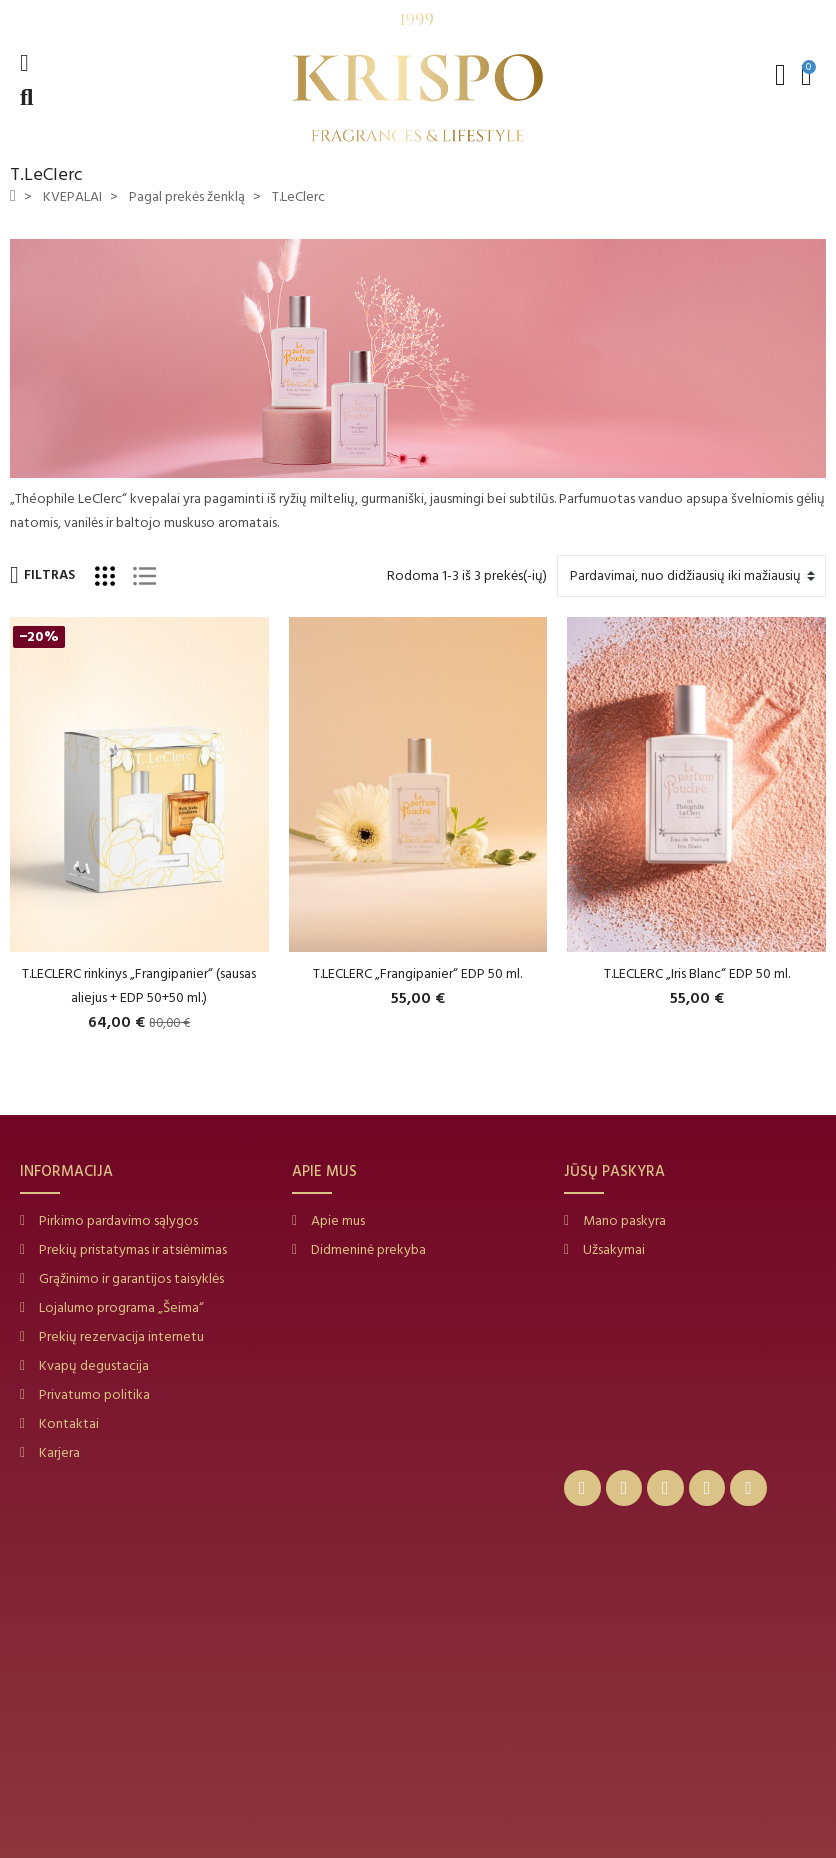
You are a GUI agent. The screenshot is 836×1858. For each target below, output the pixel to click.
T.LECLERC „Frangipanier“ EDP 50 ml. (417, 973)
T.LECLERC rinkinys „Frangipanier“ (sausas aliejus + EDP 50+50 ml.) (139, 985)
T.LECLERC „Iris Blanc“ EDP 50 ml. (697, 973)
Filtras (42, 575)
